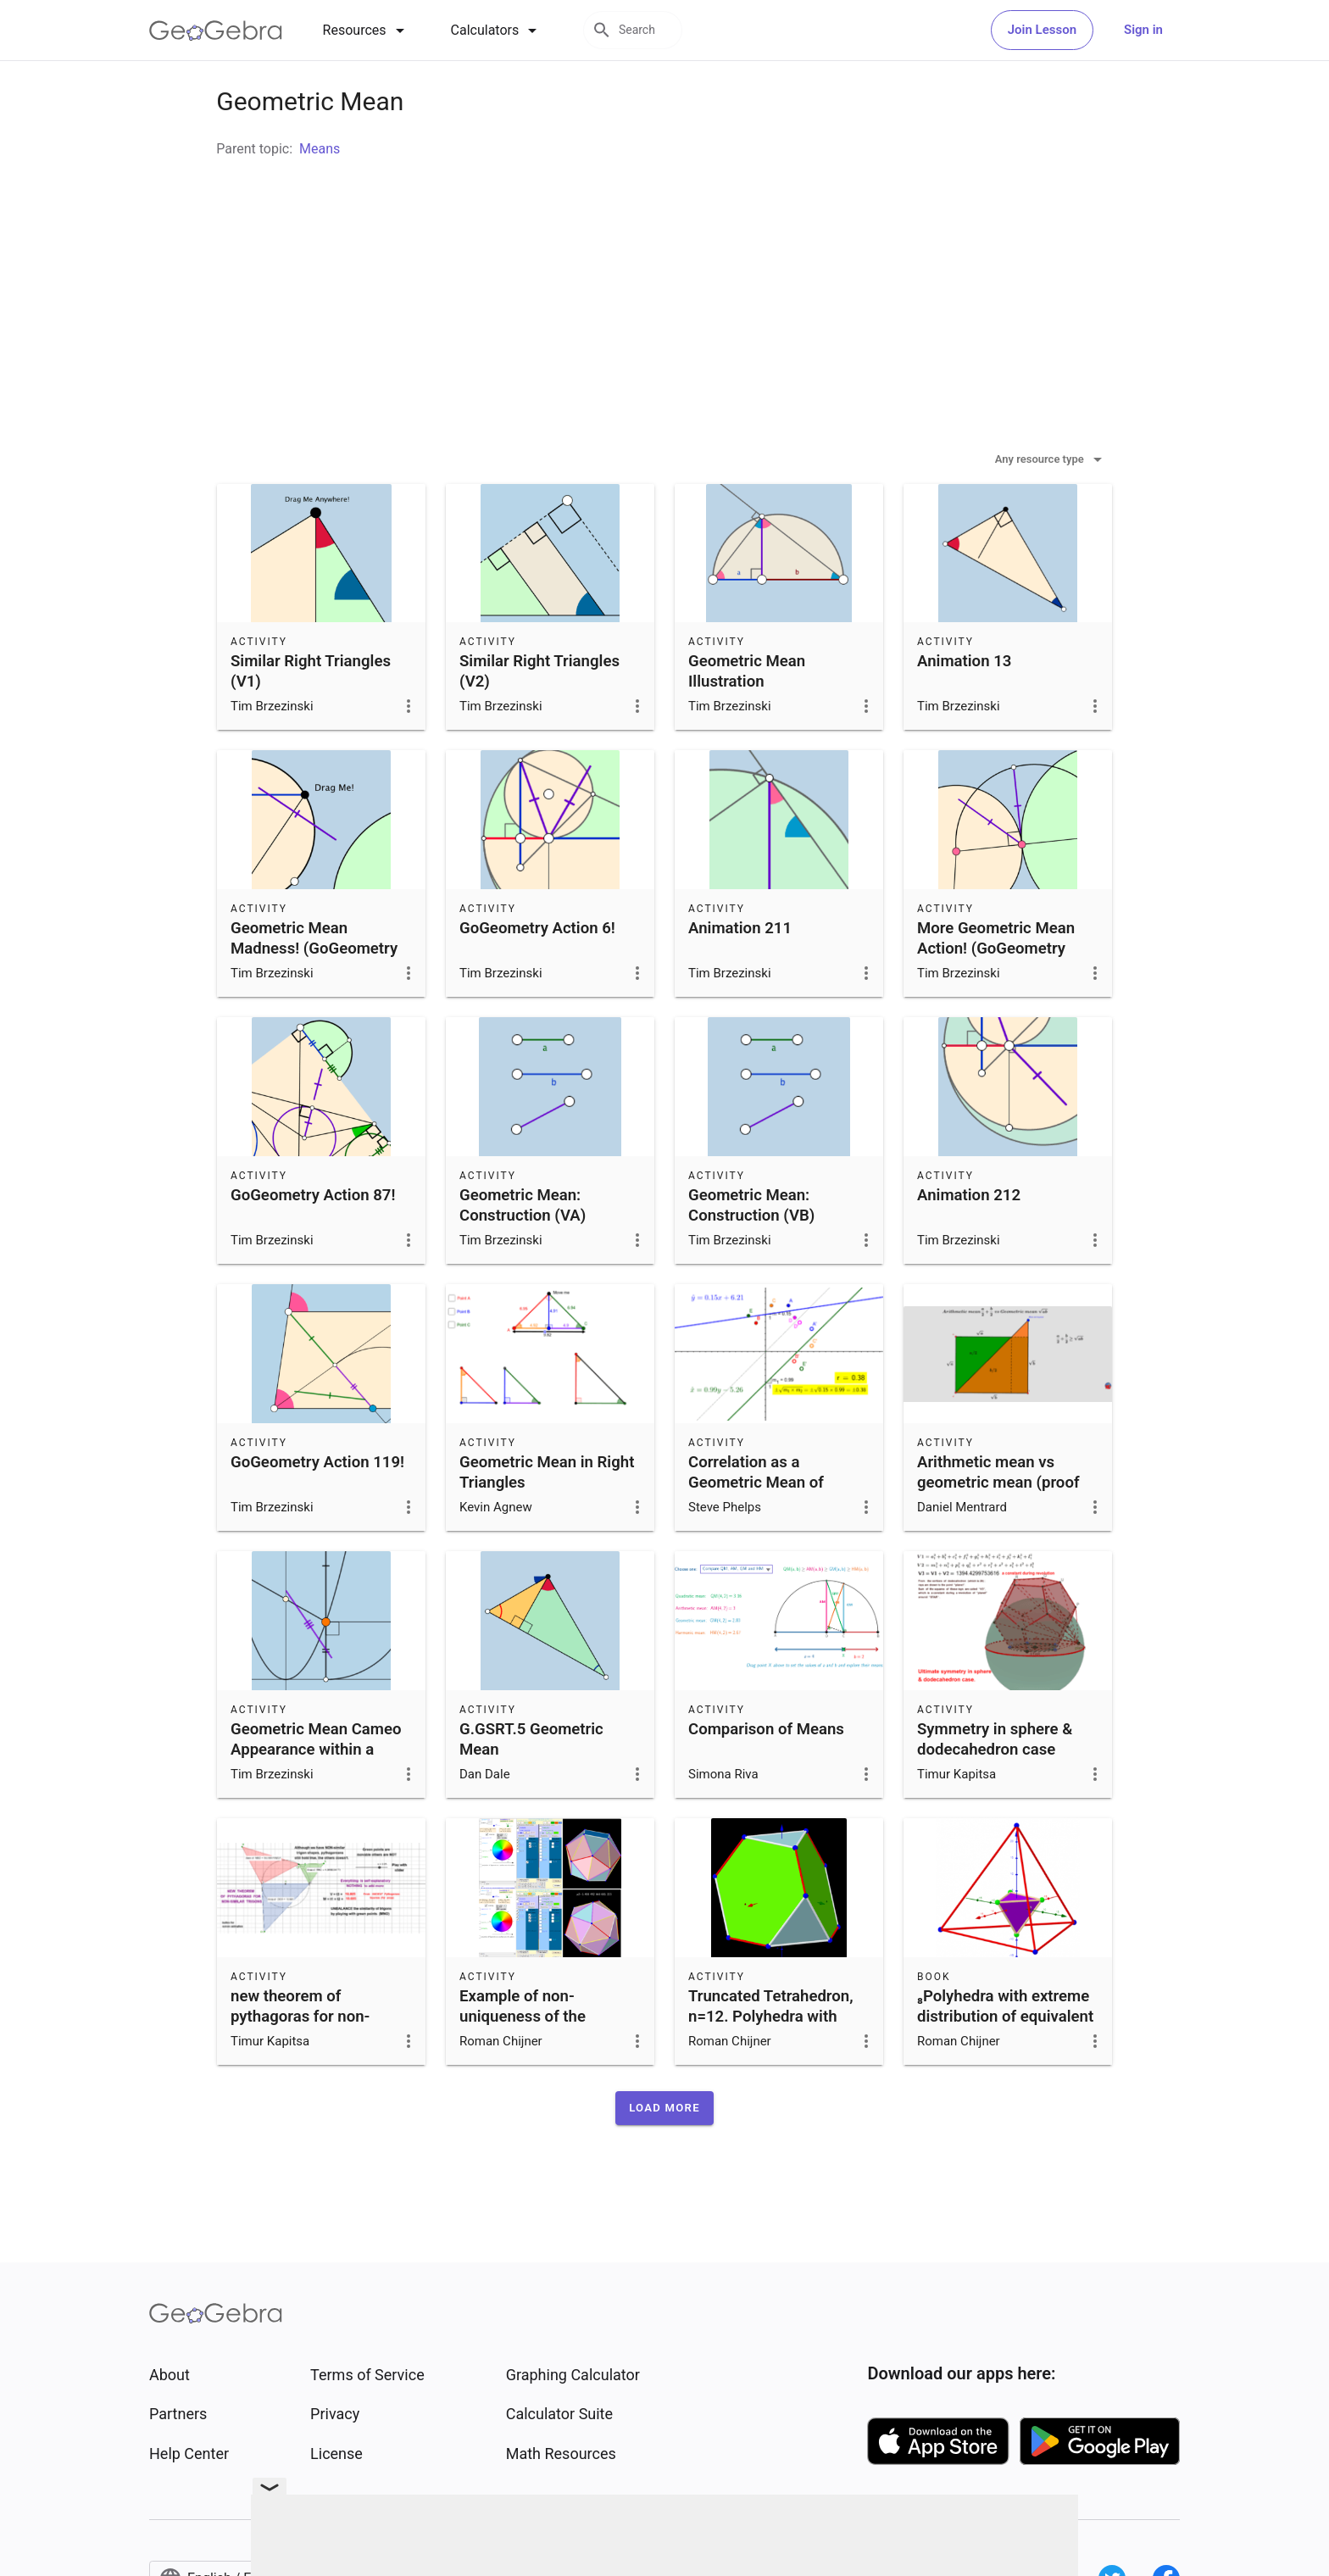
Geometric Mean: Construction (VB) (751, 1247)
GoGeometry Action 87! (313, 1237)
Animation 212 (968, 1237)
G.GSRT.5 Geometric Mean (531, 1781)
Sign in (1143, 29)
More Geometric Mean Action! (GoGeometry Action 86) (996, 991)
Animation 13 (964, 703)
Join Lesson (1042, 29)
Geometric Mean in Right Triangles (546, 1514)
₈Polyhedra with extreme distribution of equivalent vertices (1005, 2059)
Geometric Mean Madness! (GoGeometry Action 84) (314, 991)
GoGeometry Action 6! (537, 970)
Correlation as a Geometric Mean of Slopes (756, 1525)
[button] (664, 2150)
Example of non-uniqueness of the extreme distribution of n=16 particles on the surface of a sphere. (539, 2079)
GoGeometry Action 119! (317, 1504)
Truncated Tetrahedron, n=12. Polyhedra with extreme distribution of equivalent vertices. (771, 2069)
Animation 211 (740, 970)
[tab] (366, 30)
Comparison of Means (766, 1771)
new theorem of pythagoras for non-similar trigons (300, 2059)
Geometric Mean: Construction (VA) (522, 1247)
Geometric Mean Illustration (746, 713)
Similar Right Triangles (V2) (539, 713)
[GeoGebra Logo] (215, 30)
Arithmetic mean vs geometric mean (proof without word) (998, 1525)
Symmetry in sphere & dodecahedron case (994, 1781)
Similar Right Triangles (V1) (311, 713)
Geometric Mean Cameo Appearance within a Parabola (316, 1792)
